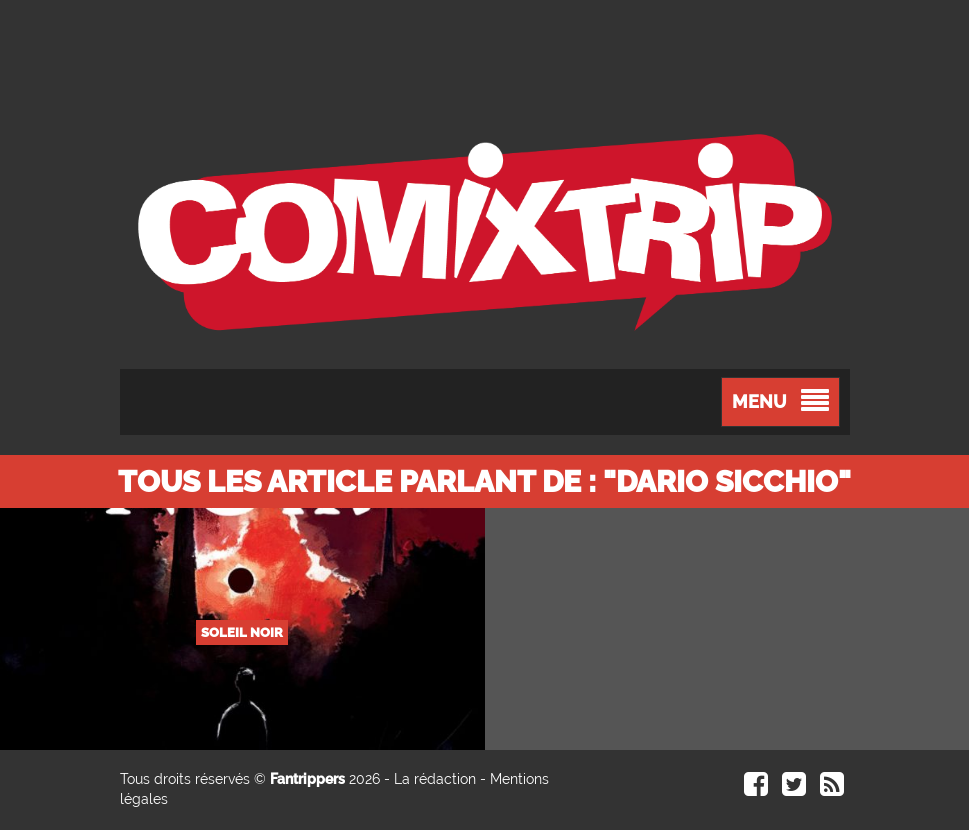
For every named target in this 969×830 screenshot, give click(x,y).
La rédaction (435, 779)
